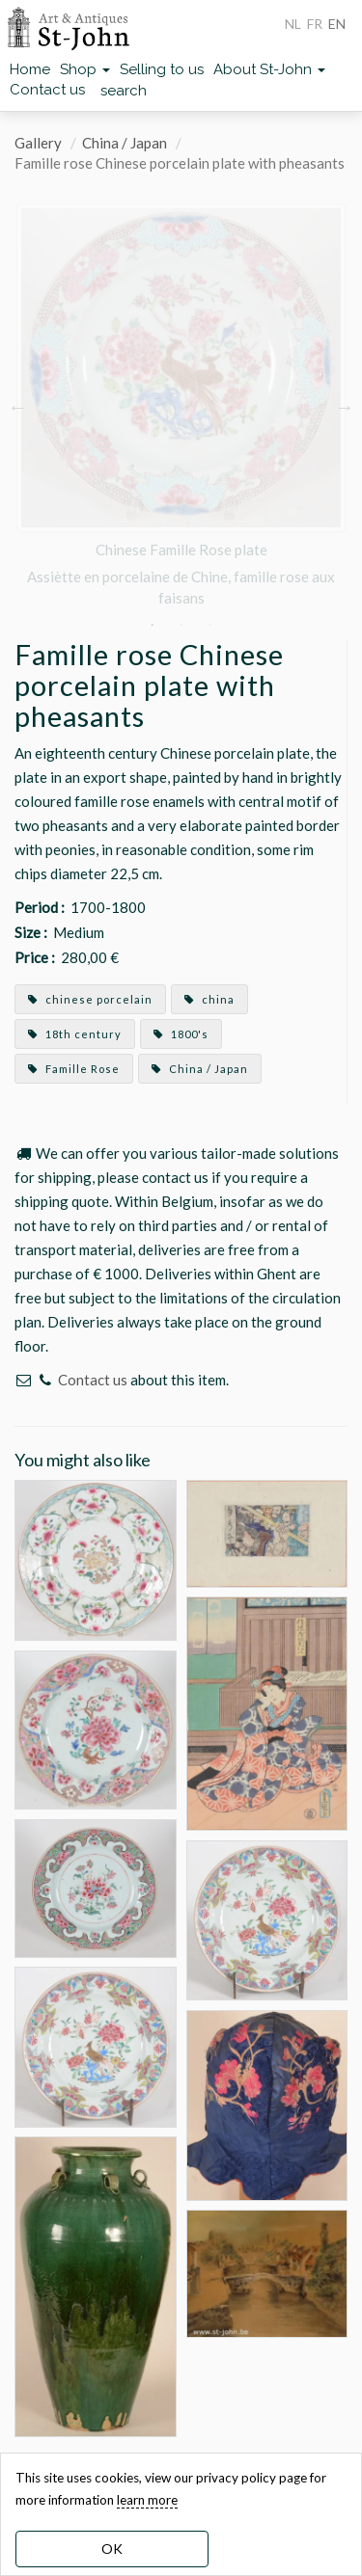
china (209, 999)
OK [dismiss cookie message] (112, 2548)
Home (30, 69)
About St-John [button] (269, 69)
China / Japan (124, 142)
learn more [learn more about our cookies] (147, 2500)
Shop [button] (85, 69)
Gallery (38, 142)
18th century (75, 1034)
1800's (181, 1034)
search (123, 90)
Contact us (47, 89)
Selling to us (162, 69)
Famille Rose (74, 1068)
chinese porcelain (90, 999)
